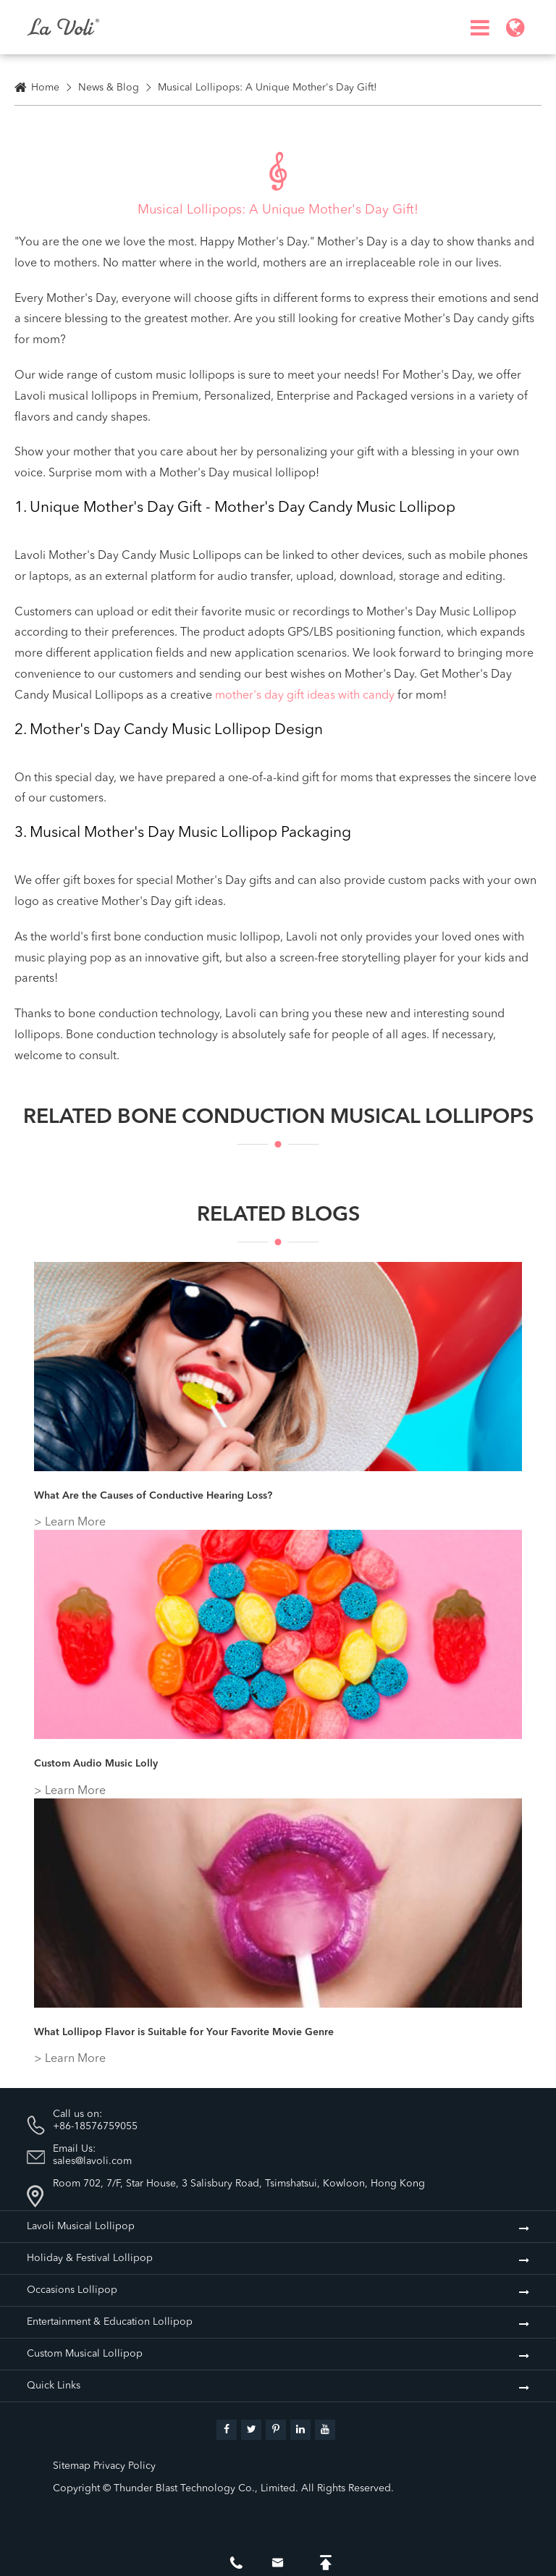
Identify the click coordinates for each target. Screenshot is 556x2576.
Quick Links (53, 2386)
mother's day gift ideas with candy (305, 696)
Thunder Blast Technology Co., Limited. (206, 2488)
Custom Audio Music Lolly (96, 1764)
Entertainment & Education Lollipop (110, 2322)
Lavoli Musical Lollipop (81, 2226)
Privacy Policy (124, 2466)
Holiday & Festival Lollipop (90, 2258)
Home (45, 88)
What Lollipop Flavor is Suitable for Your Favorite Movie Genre (184, 2032)
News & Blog (108, 88)
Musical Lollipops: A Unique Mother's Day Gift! (267, 88)
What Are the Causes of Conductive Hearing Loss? (153, 1496)
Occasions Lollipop (72, 2290)
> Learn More (70, 1522)
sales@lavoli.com (92, 2161)
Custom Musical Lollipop (85, 2354)
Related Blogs (278, 1223)
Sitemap (71, 2466)
